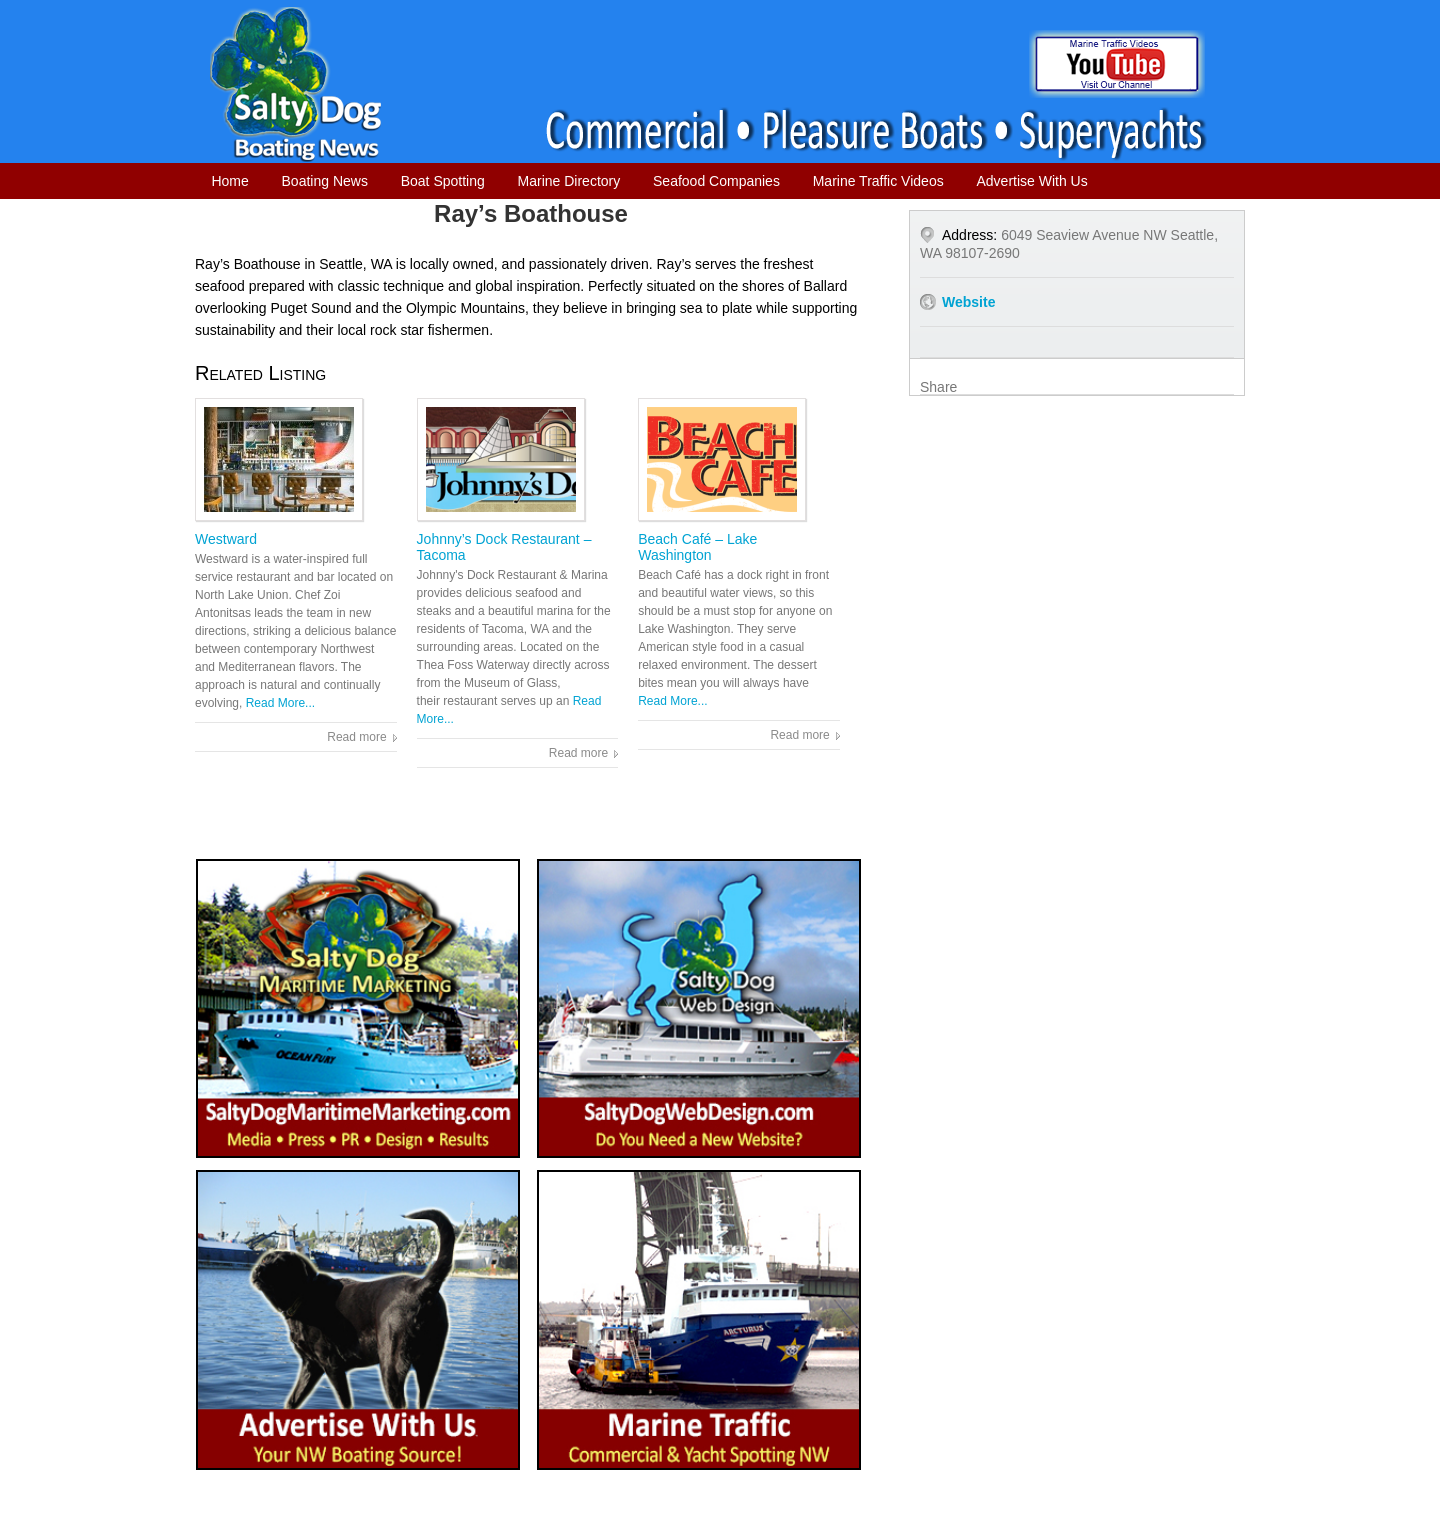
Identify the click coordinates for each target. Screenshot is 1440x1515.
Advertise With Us (1031, 181)
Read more (356, 737)
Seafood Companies (716, 181)
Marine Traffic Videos (878, 181)
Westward (226, 539)
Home (229, 181)
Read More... (280, 703)
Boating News (325, 181)
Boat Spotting (443, 181)
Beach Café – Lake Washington (697, 547)
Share (938, 387)
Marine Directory (569, 181)
